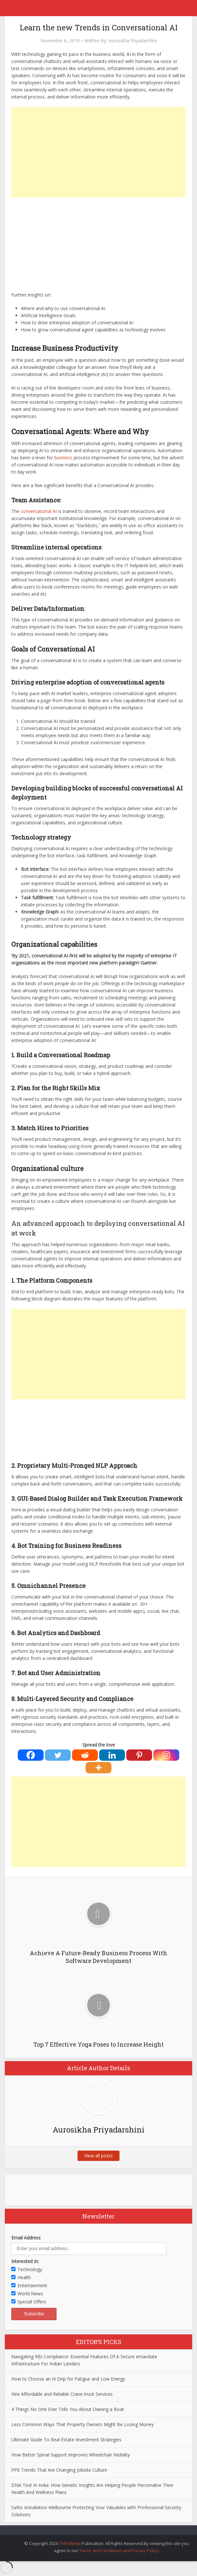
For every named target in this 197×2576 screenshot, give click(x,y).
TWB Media (70, 2543)
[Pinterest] (139, 1755)
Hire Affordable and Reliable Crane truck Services (62, 2394)
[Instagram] (166, 1755)
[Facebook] (31, 1755)
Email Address (26, 2238)
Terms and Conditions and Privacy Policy (118, 2550)
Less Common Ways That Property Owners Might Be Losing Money (82, 2424)
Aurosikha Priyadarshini (133, 41)
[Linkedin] (112, 1755)
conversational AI (39, 511)
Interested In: (25, 2261)
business (63, 457)
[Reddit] (85, 1755)
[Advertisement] (98, 152)
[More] (98, 1767)
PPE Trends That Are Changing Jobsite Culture (59, 2470)
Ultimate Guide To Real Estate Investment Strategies (66, 2439)
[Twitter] (58, 1755)
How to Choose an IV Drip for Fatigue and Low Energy (68, 2379)
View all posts (98, 2156)
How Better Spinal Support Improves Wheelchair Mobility (70, 2455)
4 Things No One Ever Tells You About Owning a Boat (67, 2409)
